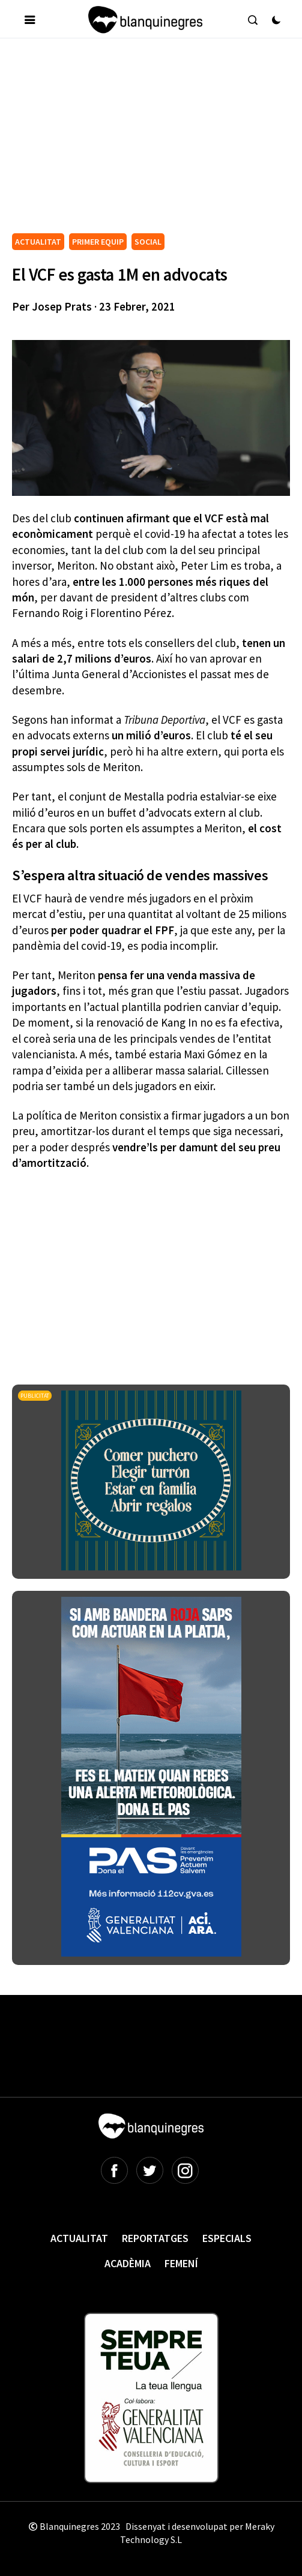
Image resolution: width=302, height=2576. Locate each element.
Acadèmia (127, 2263)
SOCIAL (148, 241)
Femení (181, 2263)
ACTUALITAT (38, 241)
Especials (227, 2238)
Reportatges (155, 2238)
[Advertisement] (156, 140)
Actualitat (79, 2238)
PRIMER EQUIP (98, 241)
